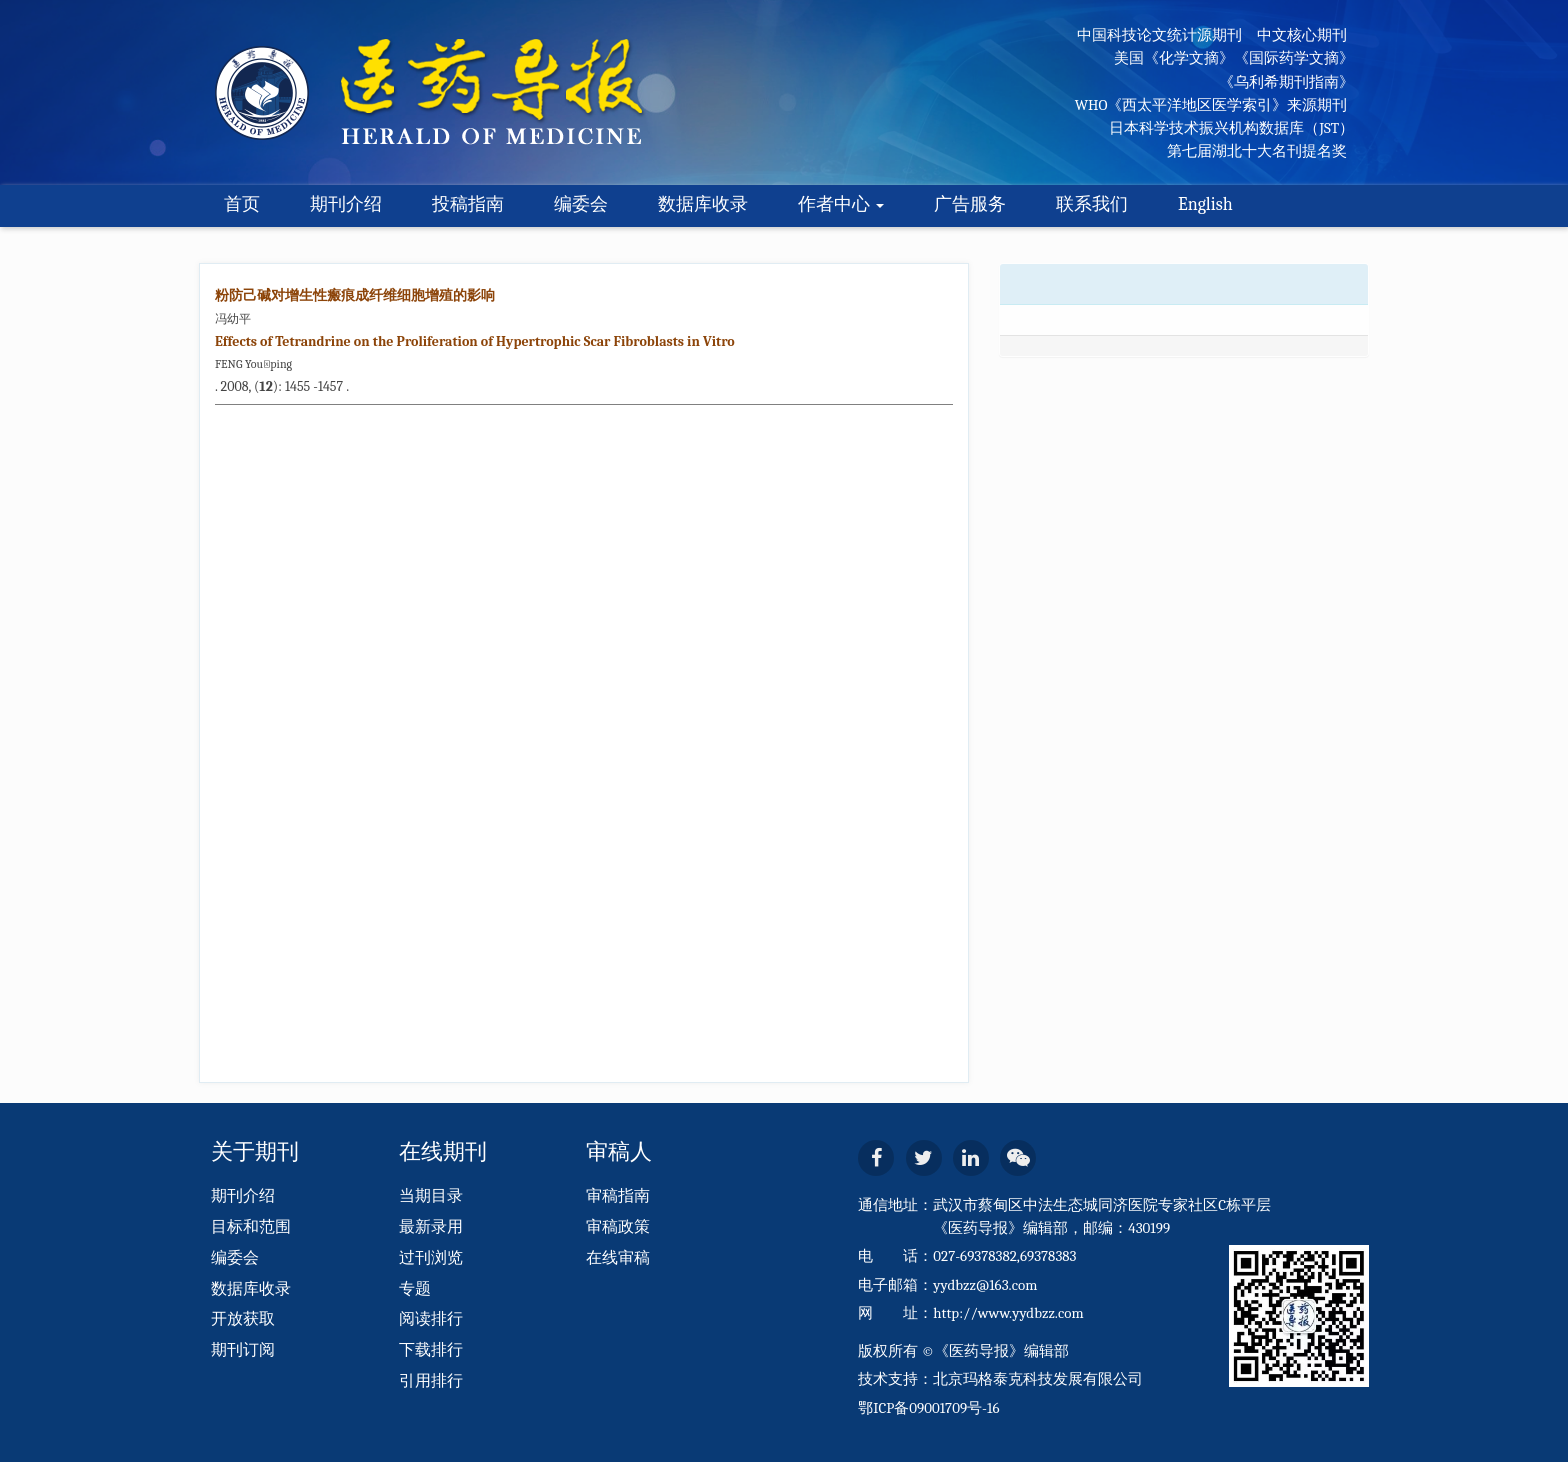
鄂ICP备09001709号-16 (928, 1408)
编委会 (581, 204)
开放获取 (243, 1319)
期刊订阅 (243, 1350)
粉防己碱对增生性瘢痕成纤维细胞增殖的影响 (355, 295)
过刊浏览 (431, 1258)
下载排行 (431, 1350)
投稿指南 (468, 204)
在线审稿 (618, 1258)
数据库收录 (703, 204)
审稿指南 (618, 1196)
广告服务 (970, 204)
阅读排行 (431, 1319)
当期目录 (431, 1196)
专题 (415, 1289)
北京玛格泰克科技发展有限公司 (1038, 1379)
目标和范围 (251, 1227)
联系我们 (1092, 204)
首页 (242, 204)
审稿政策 (618, 1227)
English (1205, 204)
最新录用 (431, 1227)
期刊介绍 (346, 204)
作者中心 (841, 204)
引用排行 (431, 1381)
